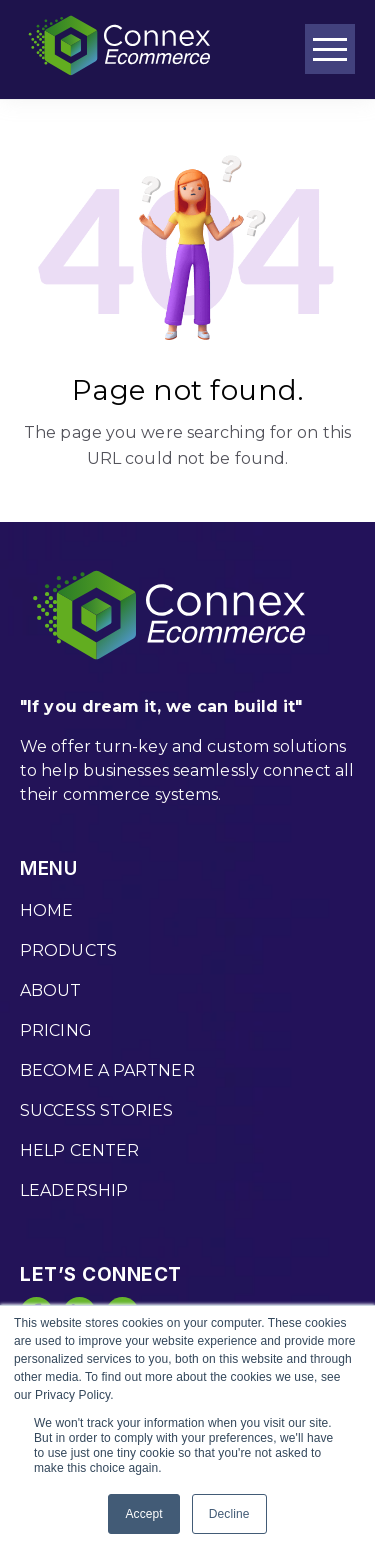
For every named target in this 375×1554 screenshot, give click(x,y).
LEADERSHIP (74, 1190)
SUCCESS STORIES (97, 1110)
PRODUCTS (68, 950)
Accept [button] (143, 1514)
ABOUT (51, 990)
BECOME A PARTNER (107, 1070)
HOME (46, 910)
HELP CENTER (79, 1150)
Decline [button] (229, 1514)
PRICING (56, 1030)
